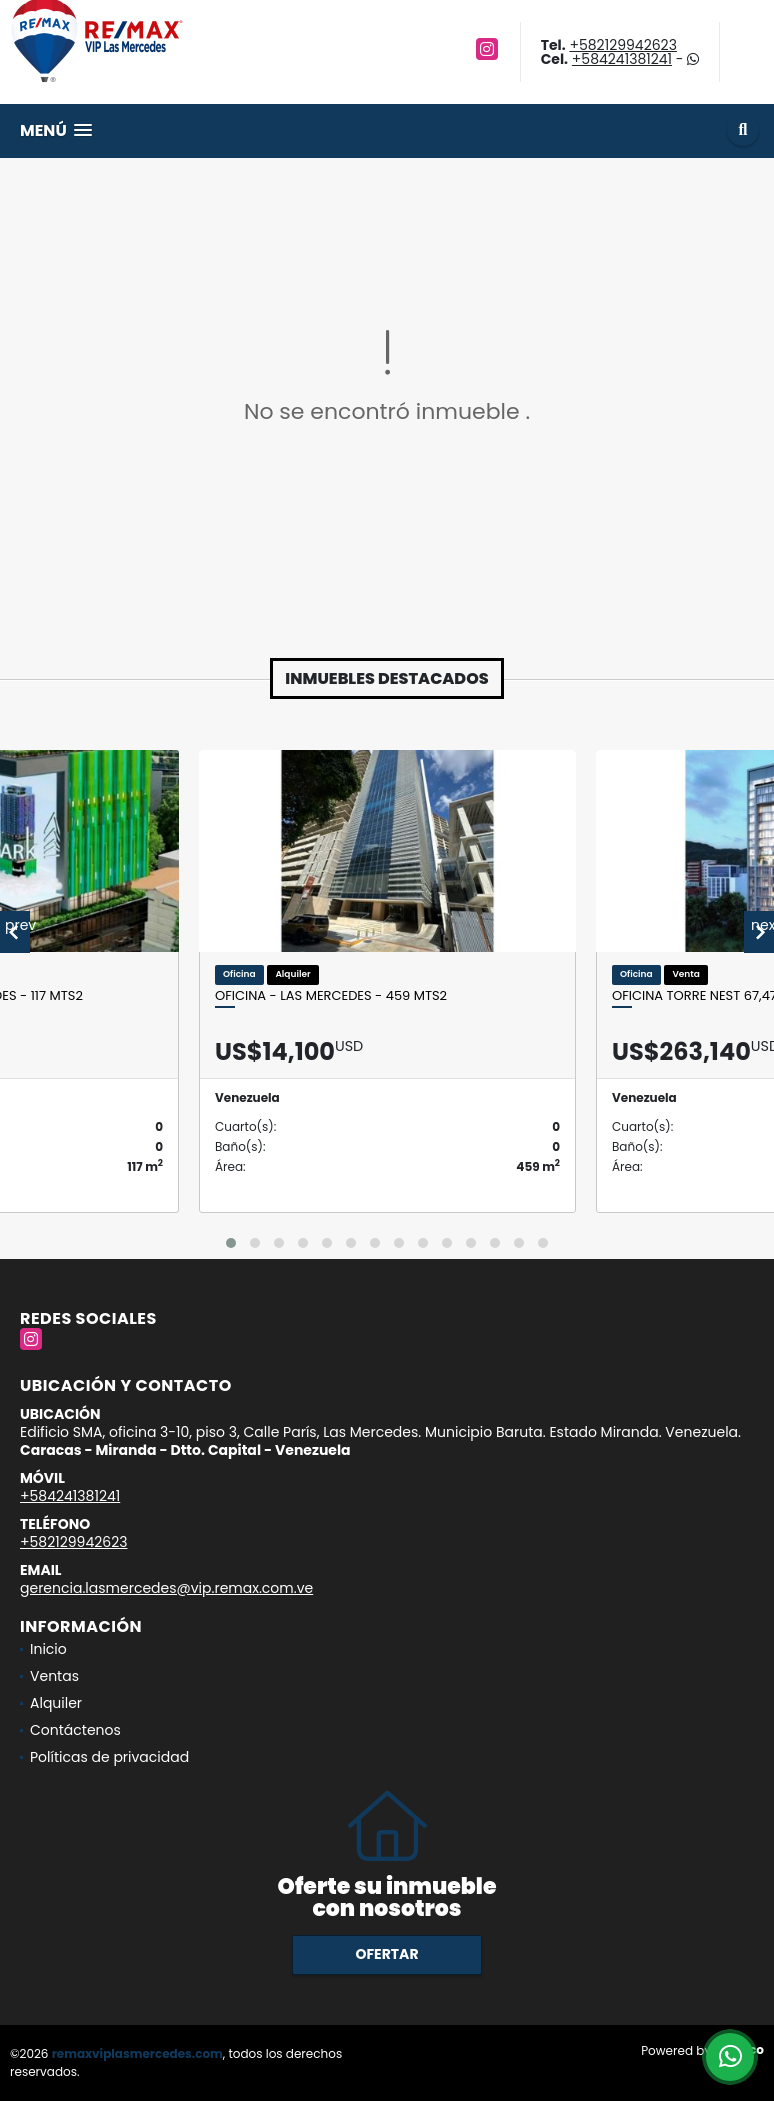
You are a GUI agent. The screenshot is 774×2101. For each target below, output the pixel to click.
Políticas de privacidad (109, 1757)
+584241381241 (622, 59)
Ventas (54, 1676)
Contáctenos (75, 1730)
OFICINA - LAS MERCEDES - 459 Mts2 (331, 996)
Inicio (48, 1649)
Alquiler (56, 1703)
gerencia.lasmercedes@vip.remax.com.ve (166, 1588)
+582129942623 (622, 45)
